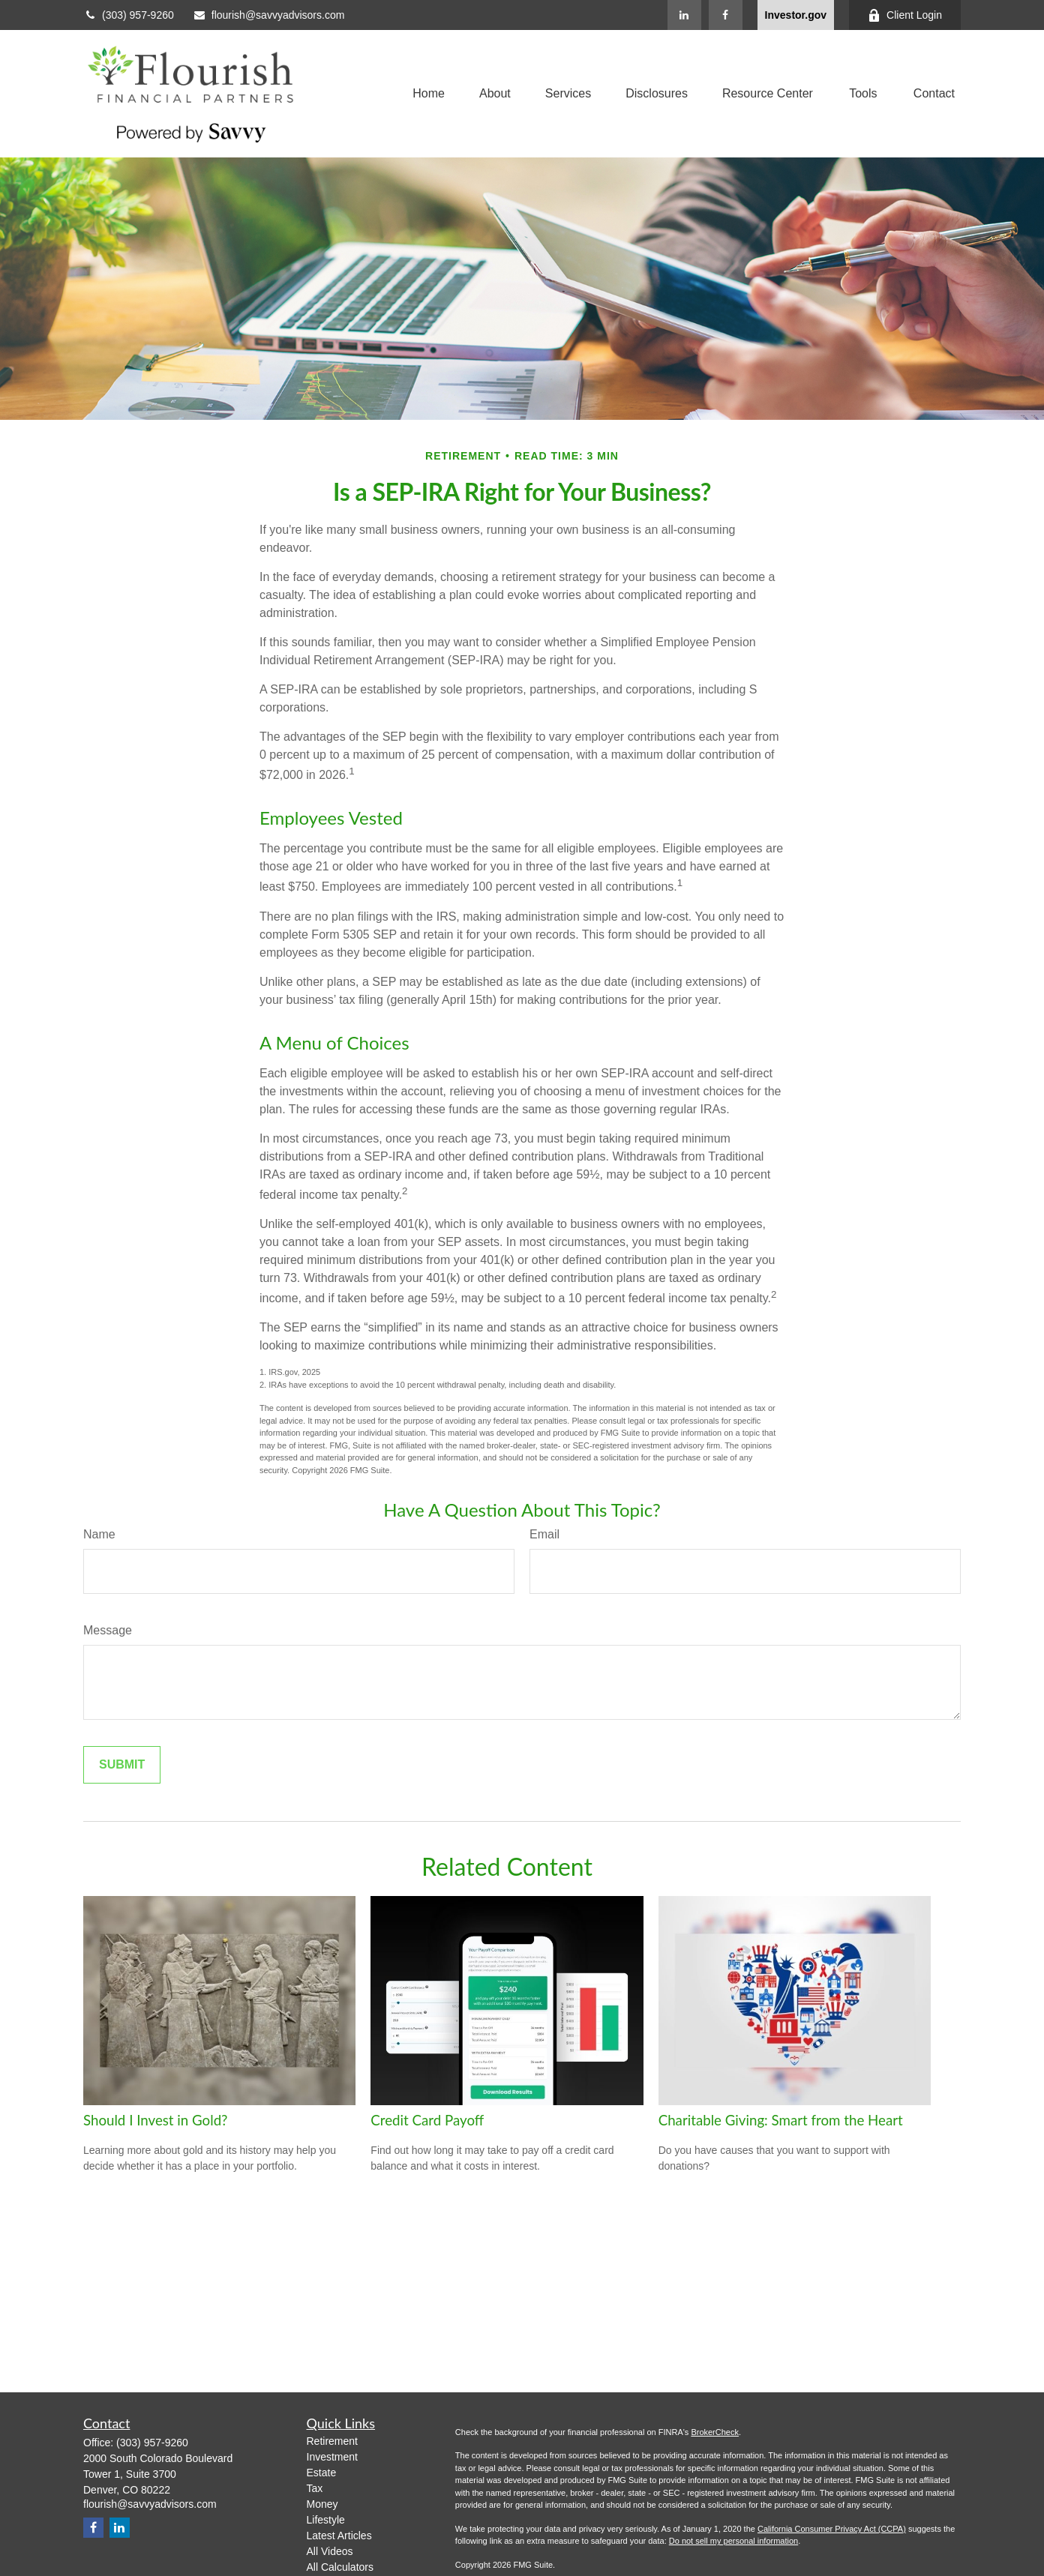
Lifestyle (326, 2520)
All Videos (330, 2551)
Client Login (905, 15)
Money (322, 2504)
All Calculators (340, 2567)
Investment (332, 2457)
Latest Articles (339, 2536)
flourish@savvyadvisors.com (269, 15)
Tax (315, 2488)
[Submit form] (121, 1765)
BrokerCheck (715, 2432)
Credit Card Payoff (427, 2120)
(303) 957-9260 (128, 15)
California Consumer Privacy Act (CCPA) (832, 2528)
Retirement (332, 2441)
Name (99, 1534)
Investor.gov (795, 15)
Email (545, 1534)
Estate (322, 2473)
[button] (428, 94)
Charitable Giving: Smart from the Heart (780, 2120)
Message (107, 1630)
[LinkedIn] (684, 15)
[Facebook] (725, 15)
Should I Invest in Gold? (155, 2120)
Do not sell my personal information (733, 2540)
